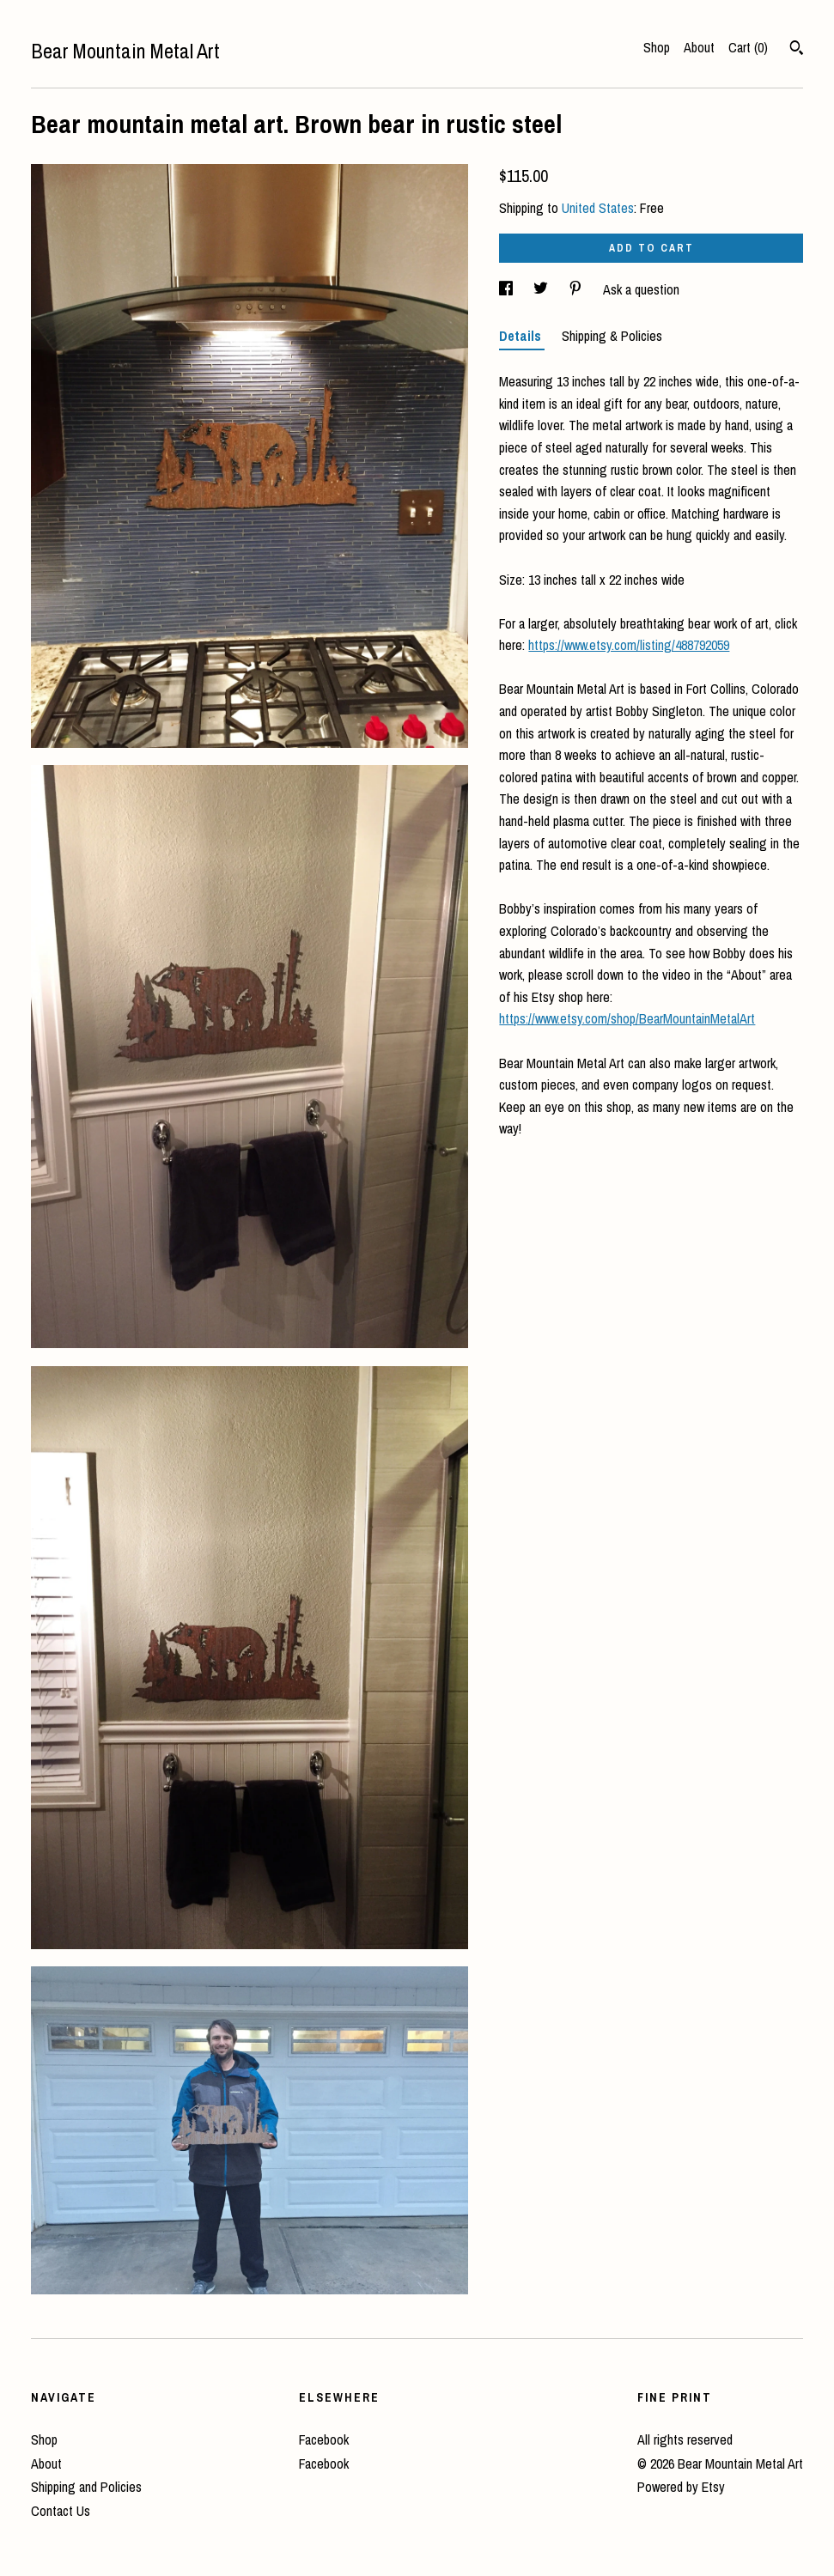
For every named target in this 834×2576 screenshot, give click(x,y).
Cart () (748, 47)
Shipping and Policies (86, 2486)
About (699, 47)
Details (522, 335)
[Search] (796, 49)
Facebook (324, 2439)
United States (598, 207)
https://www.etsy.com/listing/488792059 (628, 644)
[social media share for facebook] (507, 289)
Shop (656, 47)
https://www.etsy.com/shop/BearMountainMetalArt (627, 1018)
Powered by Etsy (681, 2486)
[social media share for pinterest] (577, 289)
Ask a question (641, 289)
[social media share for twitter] (542, 289)
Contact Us (60, 2510)
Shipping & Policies (612, 335)
